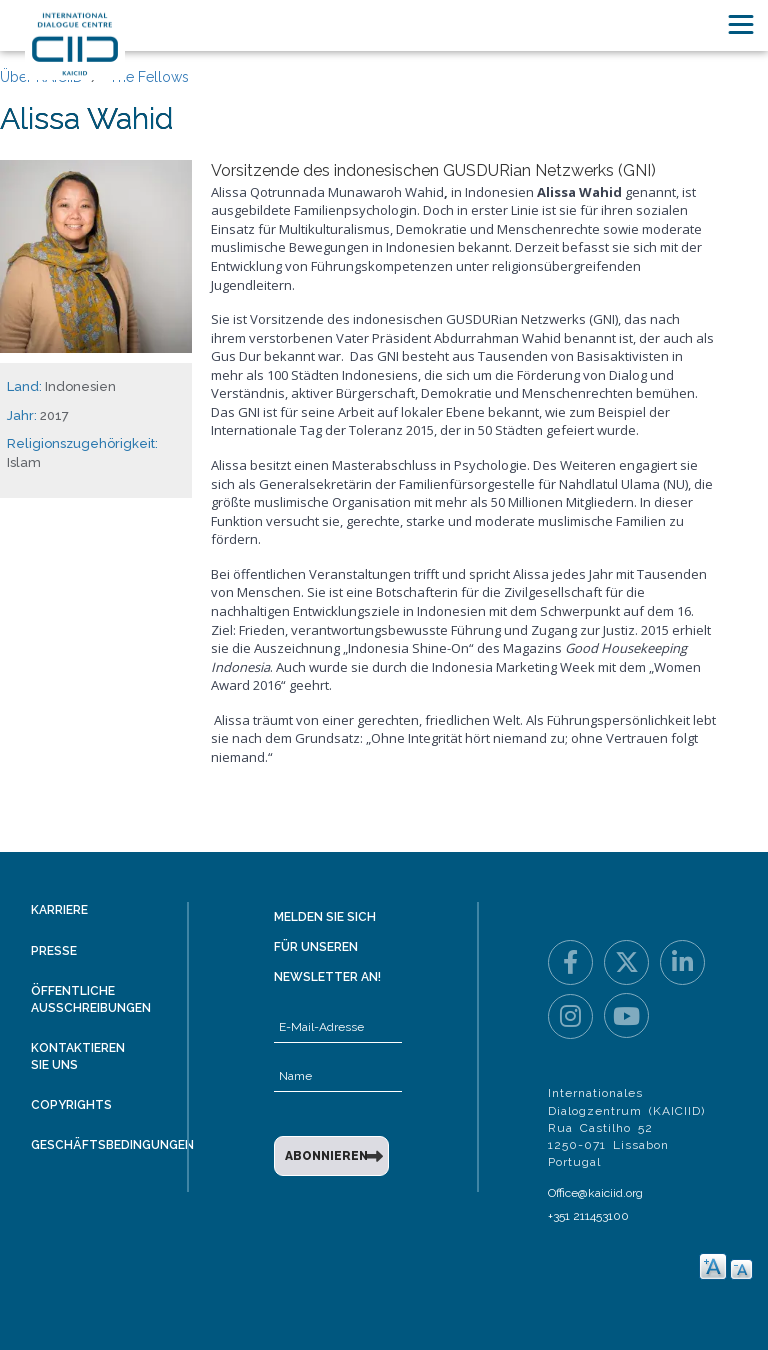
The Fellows (149, 77)
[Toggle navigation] (741, 24)
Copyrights (71, 1105)
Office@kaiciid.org (595, 1193)
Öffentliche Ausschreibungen (91, 999)
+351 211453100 (588, 1216)
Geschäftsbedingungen (112, 1145)
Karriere (59, 910)
